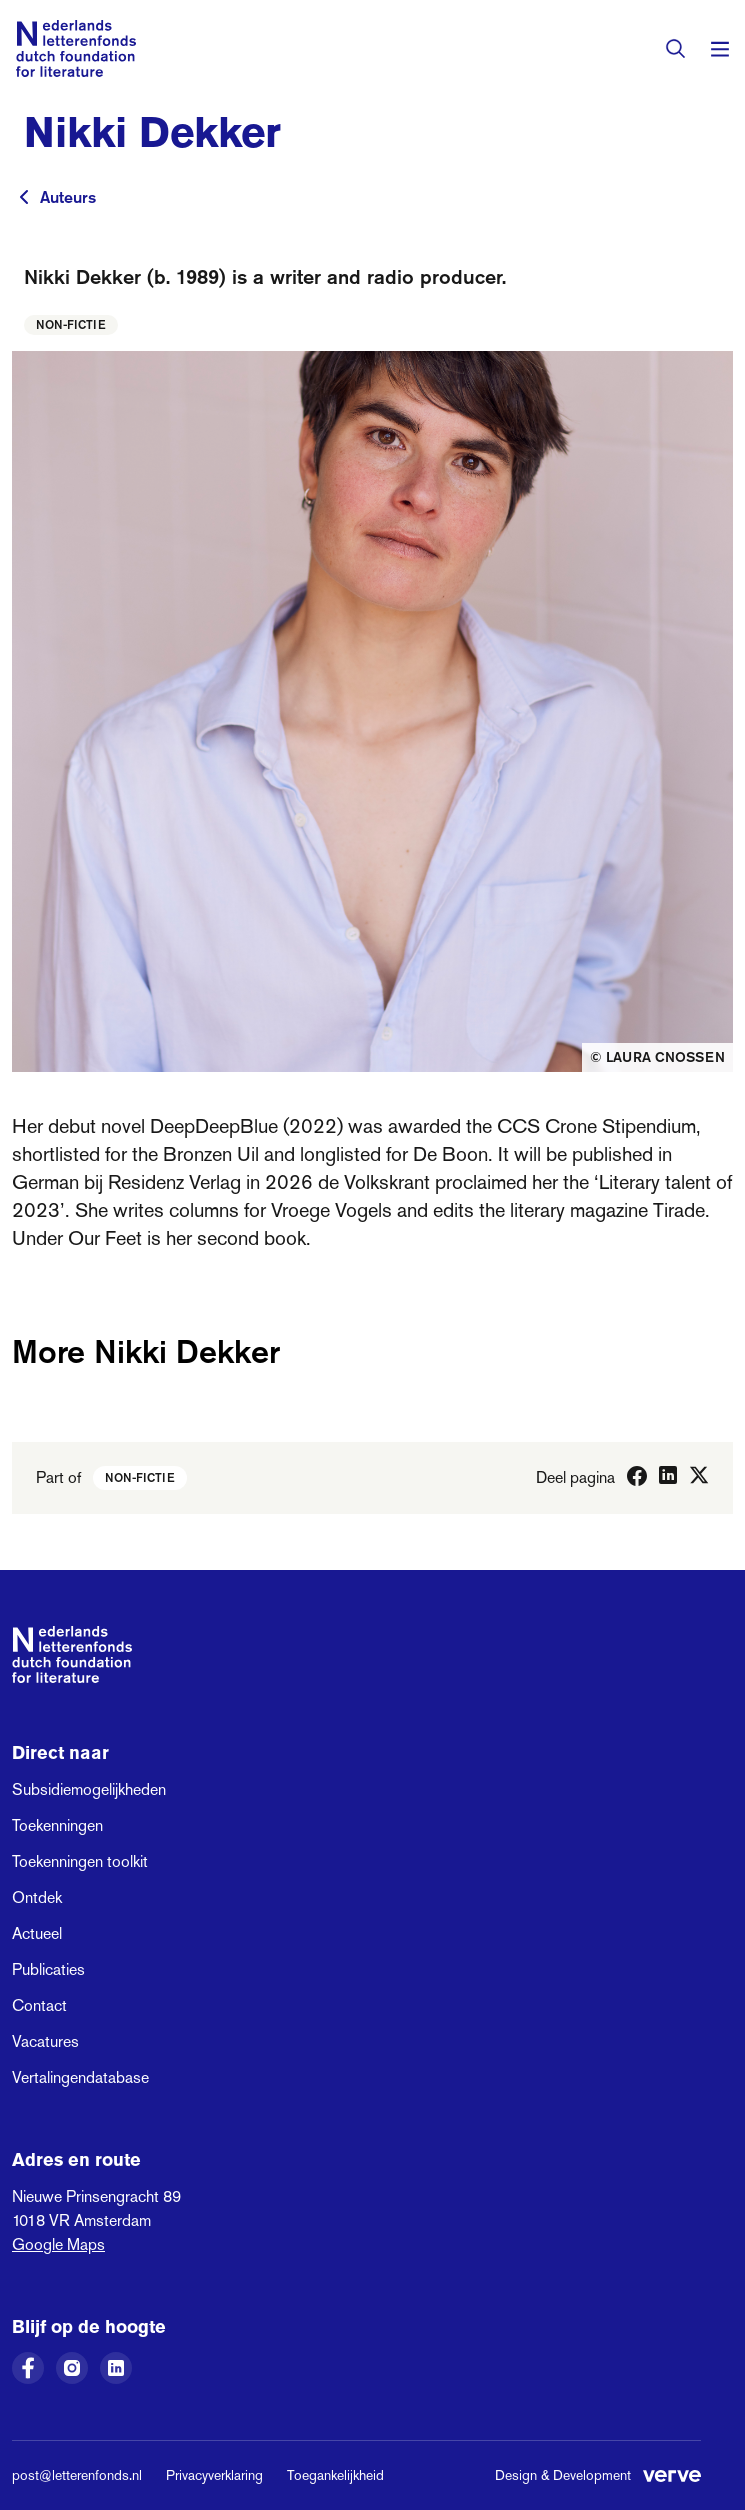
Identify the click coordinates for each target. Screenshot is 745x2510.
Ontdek (37, 1897)
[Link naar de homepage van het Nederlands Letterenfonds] (76, 48)
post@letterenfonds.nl (77, 2475)
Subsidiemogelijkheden (89, 1789)
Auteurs (68, 197)
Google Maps (58, 2244)
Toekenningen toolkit (80, 1861)
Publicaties (48, 1969)
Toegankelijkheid (335, 2475)
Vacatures (45, 2041)
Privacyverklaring (214, 2475)
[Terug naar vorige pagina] (24, 197)
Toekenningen (57, 1825)
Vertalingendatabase (80, 2077)
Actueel (37, 1933)
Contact (39, 2005)
